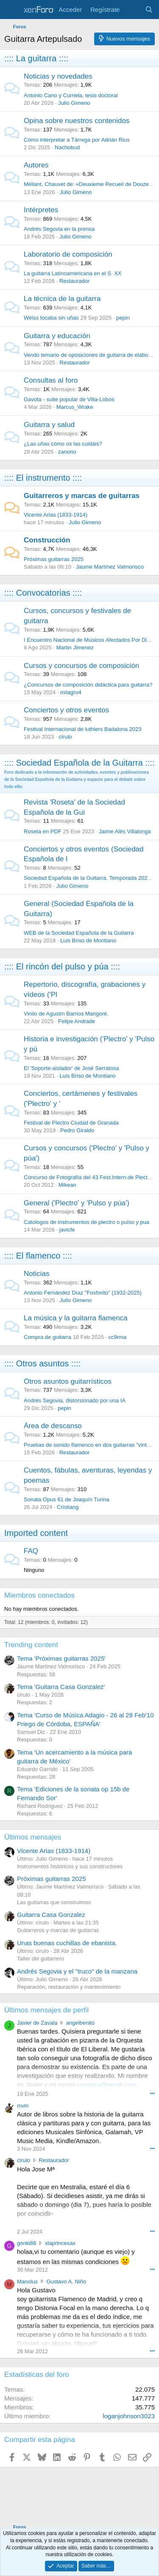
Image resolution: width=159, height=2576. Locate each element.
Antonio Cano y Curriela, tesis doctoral (71, 95)
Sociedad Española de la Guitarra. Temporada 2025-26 (91, 878)
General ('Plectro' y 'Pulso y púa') (76, 1203)
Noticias (36, 1274)
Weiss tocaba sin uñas (51, 318)
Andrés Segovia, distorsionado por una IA (75, 1400)
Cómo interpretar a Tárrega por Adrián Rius (77, 140)
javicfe (67, 1229)
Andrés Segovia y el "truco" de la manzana (77, 1971)
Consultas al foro (51, 380)
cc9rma (118, 1337)
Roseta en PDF (42, 831)
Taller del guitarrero (40, 1958)
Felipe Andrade (76, 1021)
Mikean (67, 1185)
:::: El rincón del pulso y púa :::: (62, 966)
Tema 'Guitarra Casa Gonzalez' (61, 1686)
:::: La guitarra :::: (36, 58)
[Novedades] (132, 9)
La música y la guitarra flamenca (76, 1318)
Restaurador (74, 281)
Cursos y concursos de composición (81, 666)
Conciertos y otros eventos (66, 710)
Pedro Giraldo (77, 1130)
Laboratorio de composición (68, 254)
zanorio (67, 452)
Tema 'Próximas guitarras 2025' (61, 1658)
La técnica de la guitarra (62, 299)
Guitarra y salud (49, 425)
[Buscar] (149, 9)
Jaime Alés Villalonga (125, 831)
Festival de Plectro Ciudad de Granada (71, 1123)
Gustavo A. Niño (66, 2281)
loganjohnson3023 (129, 2416)
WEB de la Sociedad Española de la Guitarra (79, 933)
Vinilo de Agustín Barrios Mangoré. (66, 1013)
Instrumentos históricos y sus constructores (70, 1866)
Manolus (27, 2281)
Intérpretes (41, 210)
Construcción (47, 540)
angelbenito (80, 2023)
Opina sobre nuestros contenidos (77, 121)
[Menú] (12, 9)
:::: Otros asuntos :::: (42, 1363)
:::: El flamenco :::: (38, 1255)
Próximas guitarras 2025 (54, 559)
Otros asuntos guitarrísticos (68, 1381)
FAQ (31, 1551)
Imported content (36, 1533)
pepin (123, 318)
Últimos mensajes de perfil (46, 2010)
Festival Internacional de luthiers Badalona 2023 (83, 729)
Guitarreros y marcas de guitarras (81, 496)
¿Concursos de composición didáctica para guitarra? (88, 685)
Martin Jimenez (75, 647)
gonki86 (26, 2243)
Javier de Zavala (37, 2023)
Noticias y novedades (58, 76)
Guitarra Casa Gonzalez (51, 1914)
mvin (22, 2105)
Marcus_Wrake (74, 407)
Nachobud (67, 147)
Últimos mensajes (32, 1837)
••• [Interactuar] (152, 2093)
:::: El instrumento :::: (43, 477)
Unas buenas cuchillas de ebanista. (67, 1942)
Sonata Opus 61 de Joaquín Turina (66, 1499)
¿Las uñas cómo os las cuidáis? (63, 444)
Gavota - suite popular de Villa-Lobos (69, 399)
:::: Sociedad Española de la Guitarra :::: (79, 762)
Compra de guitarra (47, 1337)
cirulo (65, 737)
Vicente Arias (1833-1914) (55, 515)
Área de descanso (53, 1426)
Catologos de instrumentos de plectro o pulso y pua (86, 1222)
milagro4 (70, 692)
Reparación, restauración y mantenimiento (68, 1987)
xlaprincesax (60, 2243)
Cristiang (67, 1507)
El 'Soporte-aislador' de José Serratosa (71, 1068)
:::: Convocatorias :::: (43, 592)
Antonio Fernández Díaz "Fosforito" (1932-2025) (83, 1292)
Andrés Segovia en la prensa (59, 229)
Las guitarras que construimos (54, 1902)
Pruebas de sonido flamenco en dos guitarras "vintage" (91, 1445)
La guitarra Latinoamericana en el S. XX (73, 273)
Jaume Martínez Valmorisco (110, 567)
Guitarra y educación (57, 336)
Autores (36, 165)
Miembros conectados (39, 1595)
